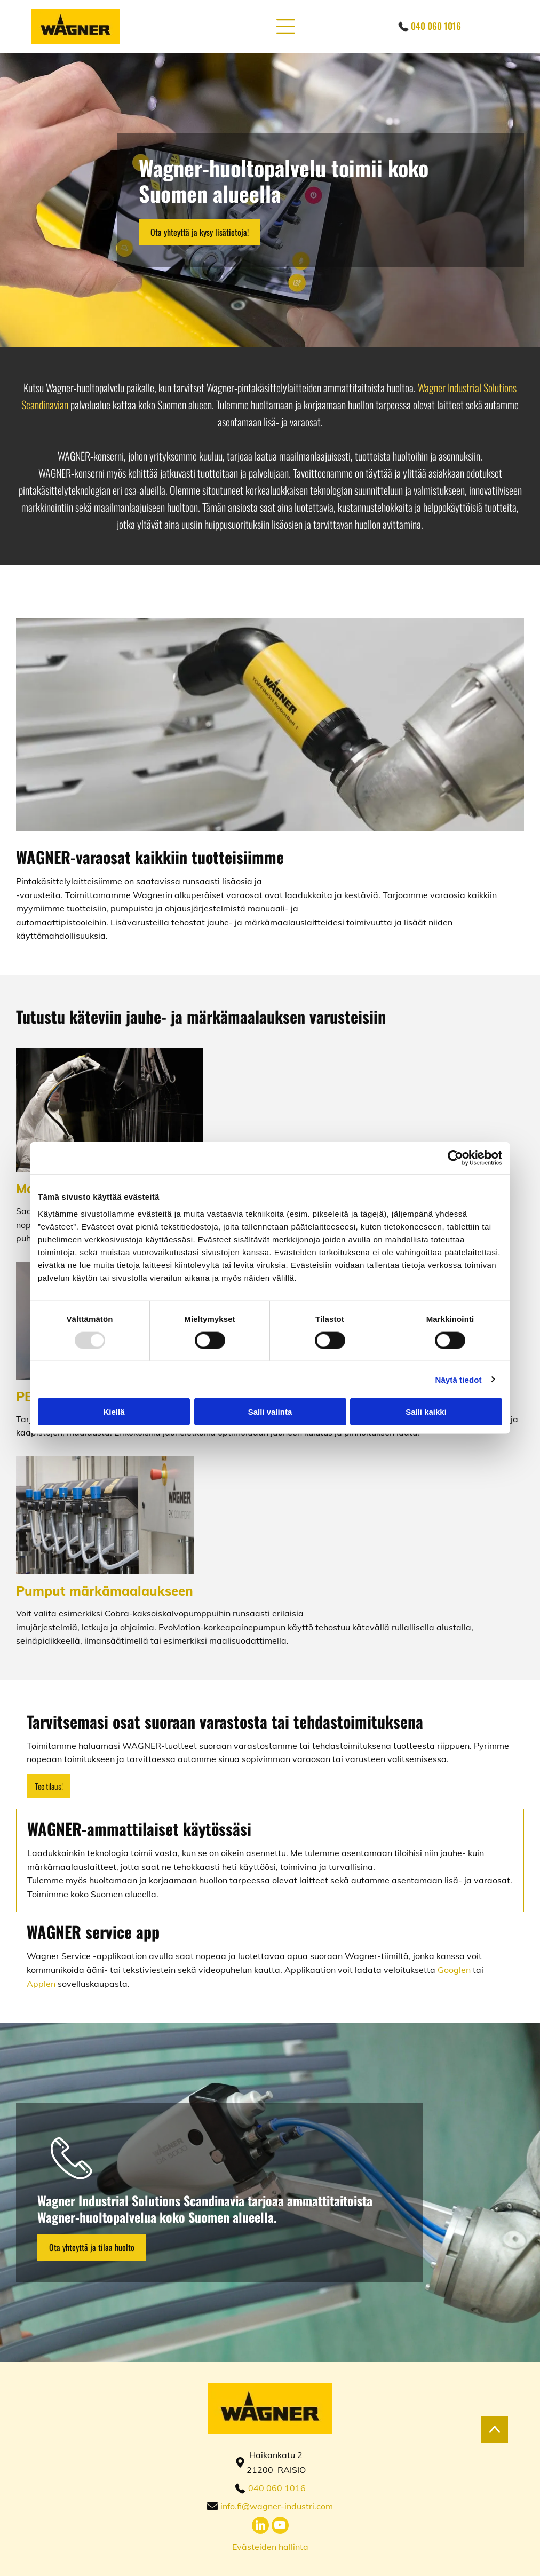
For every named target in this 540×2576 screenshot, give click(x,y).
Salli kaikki (426, 1411)
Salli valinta (270, 1411)
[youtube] (280, 2527)
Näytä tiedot (458, 1379)
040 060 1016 (436, 26)
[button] (285, 26)
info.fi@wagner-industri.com (276, 2506)
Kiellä (113, 1411)
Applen (41, 1983)
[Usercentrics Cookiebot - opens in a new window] (455, 1158)
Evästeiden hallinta (270, 2546)
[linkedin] (260, 2527)
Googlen (454, 1969)
